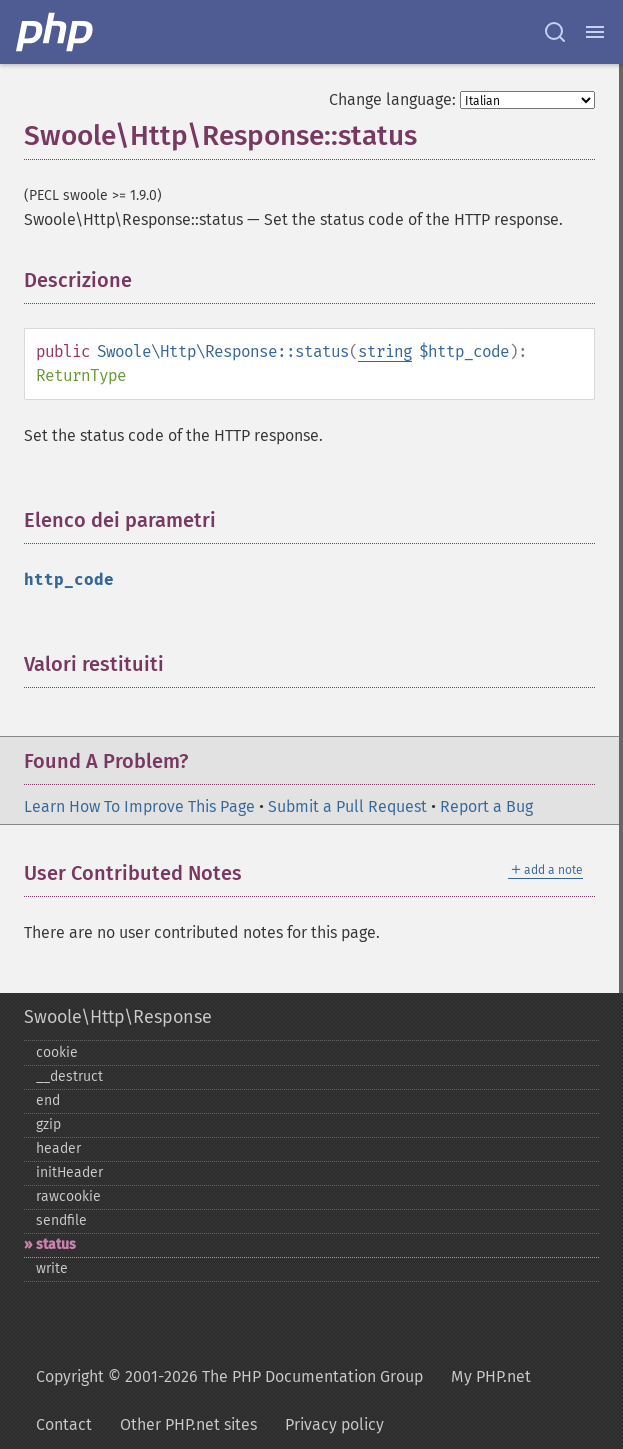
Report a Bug (486, 806)
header (58, 1148)
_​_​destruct (69, 1076)
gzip (48, 1124)
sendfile (61, 1220)
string (385, 351)
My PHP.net (491, 1376)
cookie (57, 1052)
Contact (64, 1424)
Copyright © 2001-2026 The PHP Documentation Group (229, 1376)
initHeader (69, 1172)
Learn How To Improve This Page (139, 806)
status (56, 1244)
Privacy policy (334, 1424)
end (48, 1100)
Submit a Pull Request (347, 806)
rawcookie (68, 1196)
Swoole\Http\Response (118, 1017)
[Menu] (595, 32)
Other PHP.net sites (188, 1424)
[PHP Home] (56, 32)
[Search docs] (555, 32)
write (52, 1268)
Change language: (392, 99)
